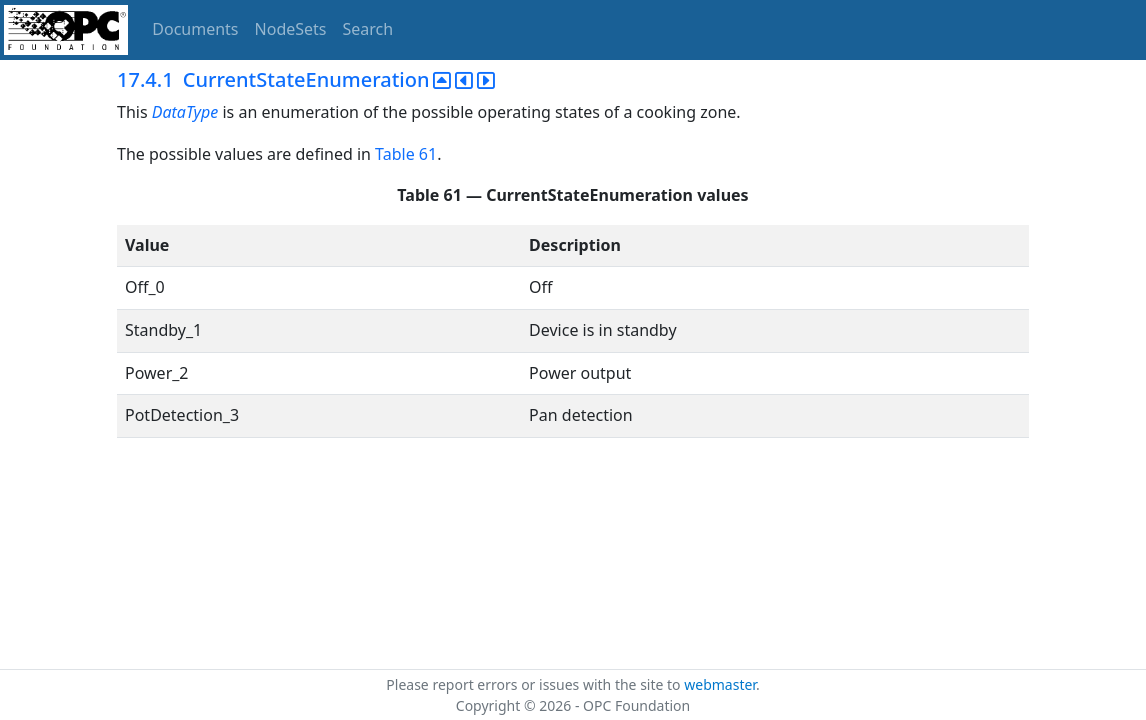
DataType (185, 112)
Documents (195, 29)
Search (368, 29)
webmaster (720, 684)
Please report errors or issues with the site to (535, 684)
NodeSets (291, 29)
